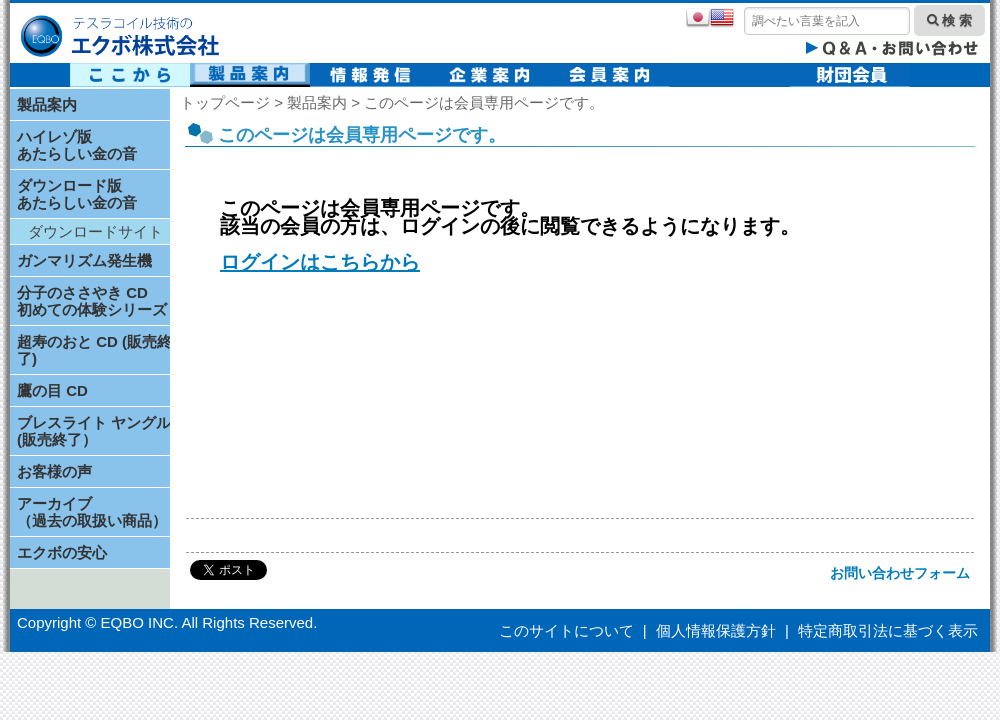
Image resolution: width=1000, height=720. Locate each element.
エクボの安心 (62, 552)
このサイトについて (566, 630)
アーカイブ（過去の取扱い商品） (92, 512)
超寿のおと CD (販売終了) (94, 350)
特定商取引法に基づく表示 (888, 630)
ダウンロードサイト (95, 231)
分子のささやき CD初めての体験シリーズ (92, 301)
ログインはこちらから (320, 262)
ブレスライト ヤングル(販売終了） (94, 431)
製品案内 (47, 104)
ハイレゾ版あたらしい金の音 (77, 145)
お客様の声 (54, 471)
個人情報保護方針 (716, 630)
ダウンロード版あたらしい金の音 (77, 194)
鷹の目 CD (52, 390)
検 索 (949, 20)
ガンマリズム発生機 (84, 260)
